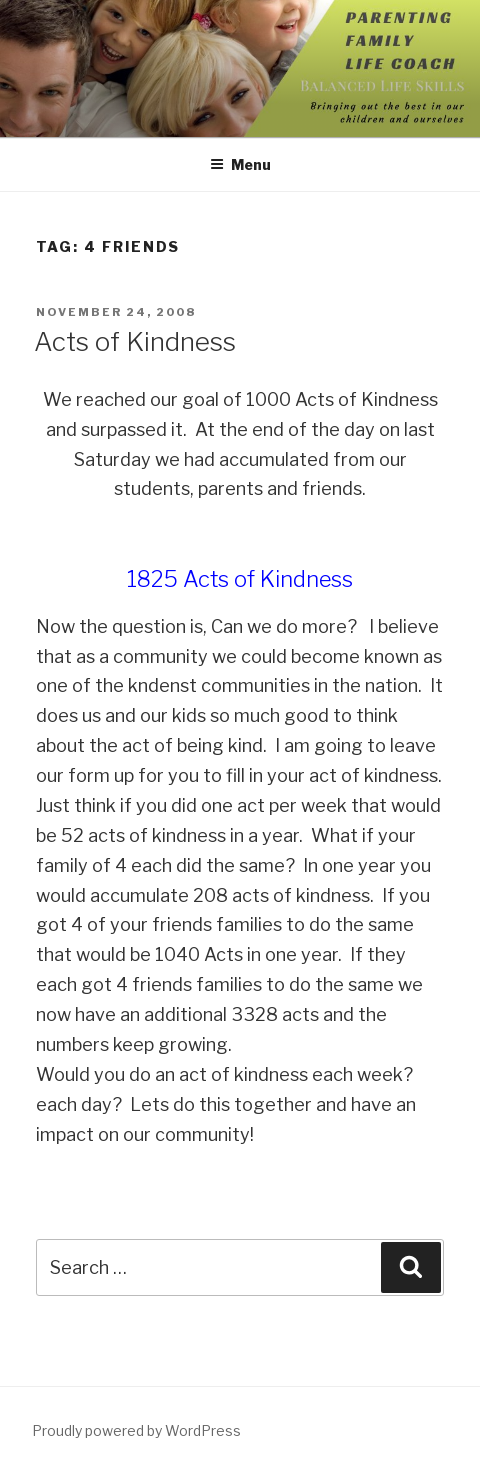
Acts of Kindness (135, 341)
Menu (240, 164)
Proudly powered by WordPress (136, 1430)
